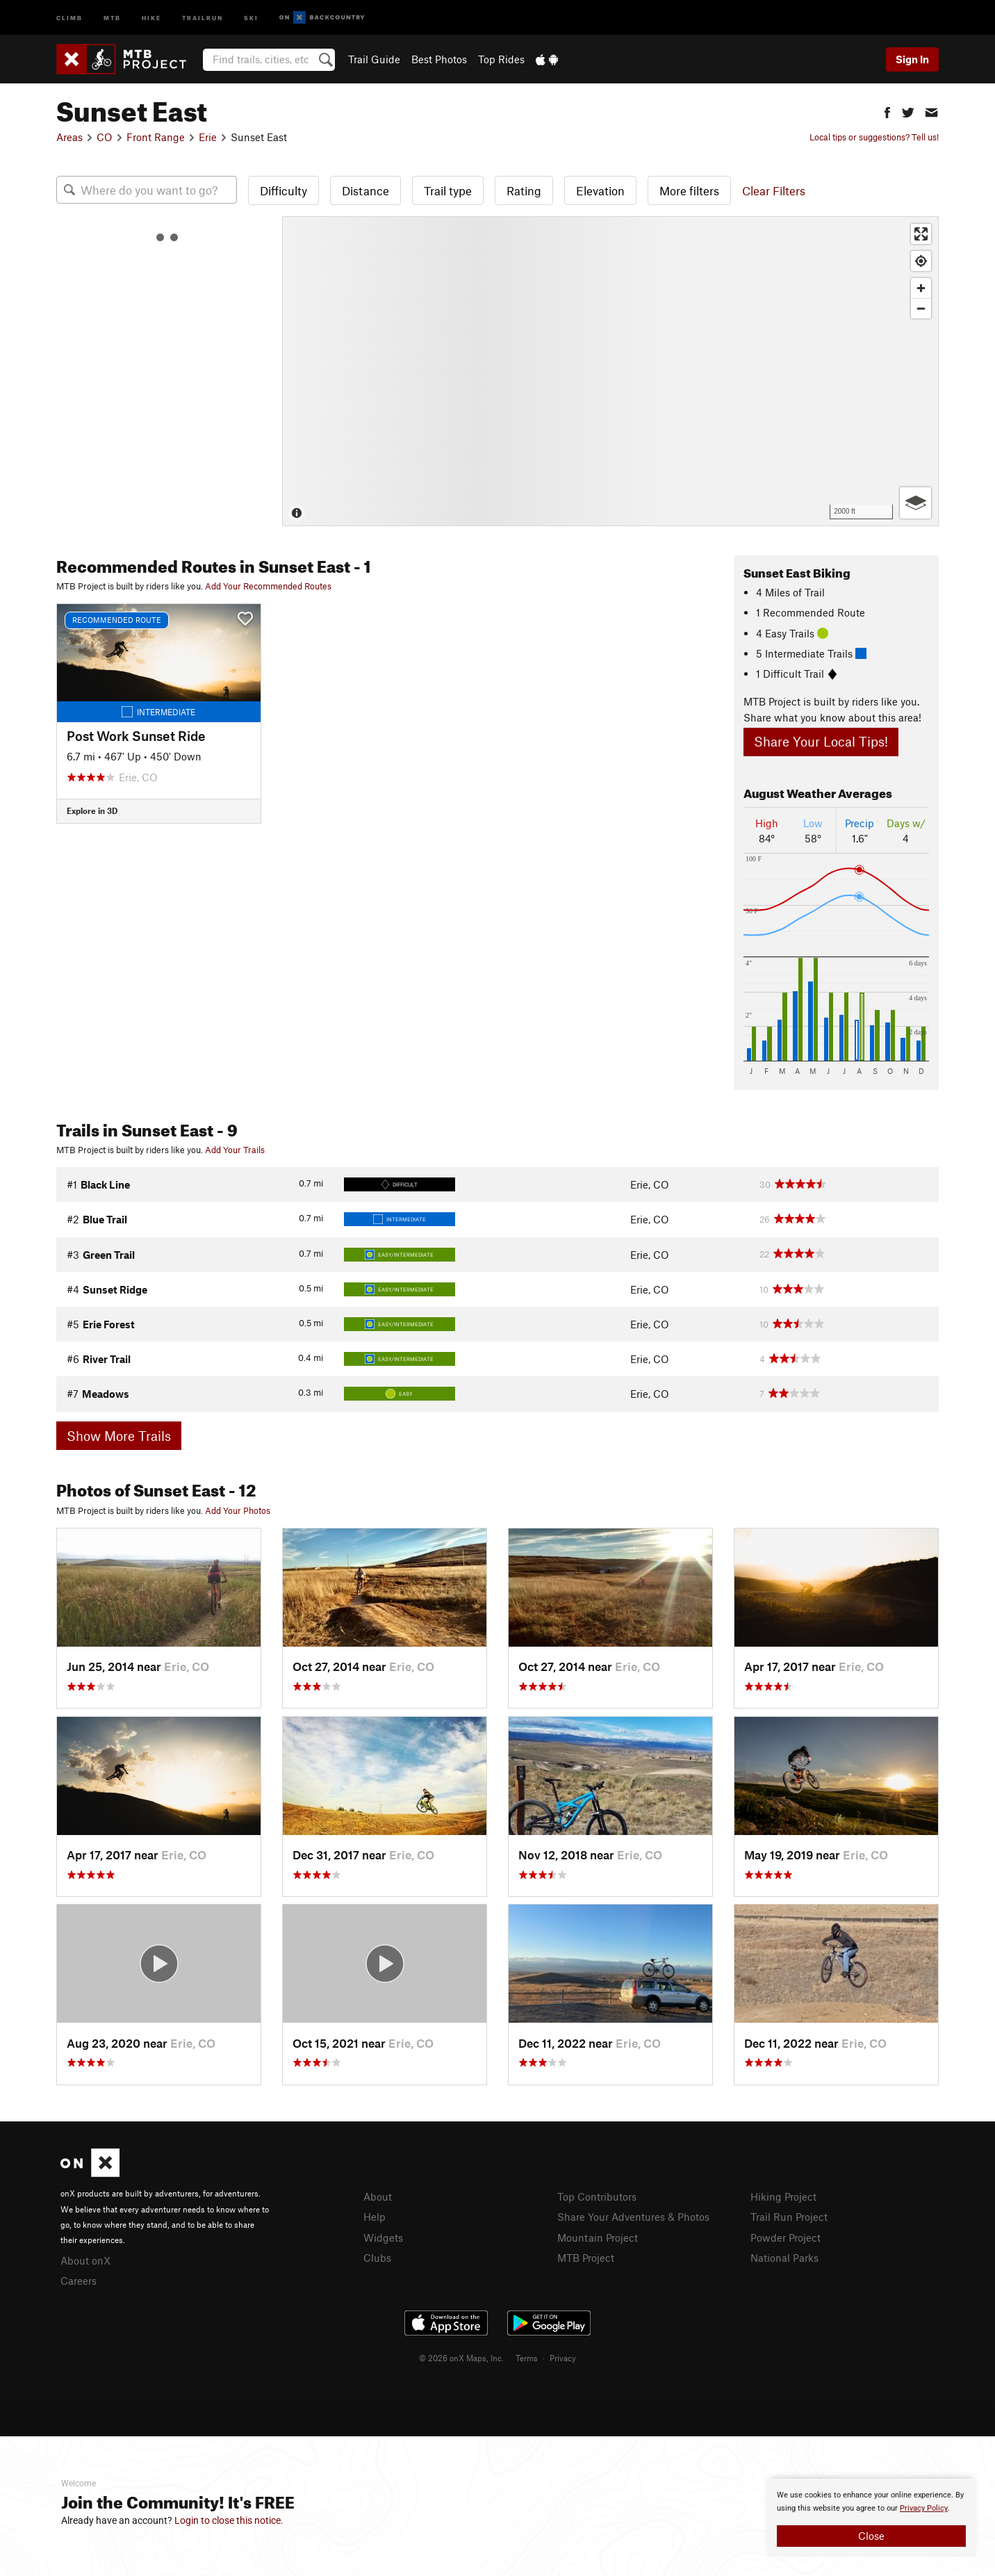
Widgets (383, 2237)
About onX (85, 2260)
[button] (887, 111)
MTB (112, 17)
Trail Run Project (789, 2216)
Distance (365, 190)
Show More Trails (119, 1436)
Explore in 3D (92, 810)
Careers (78, 2280)
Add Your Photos (237, 1510)
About (377, 2196)
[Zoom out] (921, 308)
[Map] (610, 371)
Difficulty (283, 190)
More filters (689, 190)
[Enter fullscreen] (921, 234)
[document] (871, 2517)
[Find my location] (921, 261)
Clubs (377, 2257)
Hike (151, 17)
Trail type (448, 190)
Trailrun (202, 17)
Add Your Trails (235, 1149)
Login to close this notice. (228, 2520)
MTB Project (585, 2257)
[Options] (915, 503)
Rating (524, 190)
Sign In (912, 59)
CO (105, 137)
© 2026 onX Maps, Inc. (461, 2358)
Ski (251, 17)
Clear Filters (773, 190)
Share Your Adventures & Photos (633, 2216)
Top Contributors (596, 2196)
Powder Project (785, 2237)
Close (871, 2535)
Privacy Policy (924, 2508)
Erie (208, 137)
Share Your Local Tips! (821, 741)
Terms (527, 2358)
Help (374, 2216)
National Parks (784, 2257)
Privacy (563, 2358)
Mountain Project (597, 2237)
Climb (69, 17)
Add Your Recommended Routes (268, 586)
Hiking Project (783, 2196)
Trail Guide (374, 59)
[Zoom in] (921, 288)
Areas (69, 137)
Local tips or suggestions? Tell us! (874, 136)
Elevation (600, 190)
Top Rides (501, 59)
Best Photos (439, 59)
